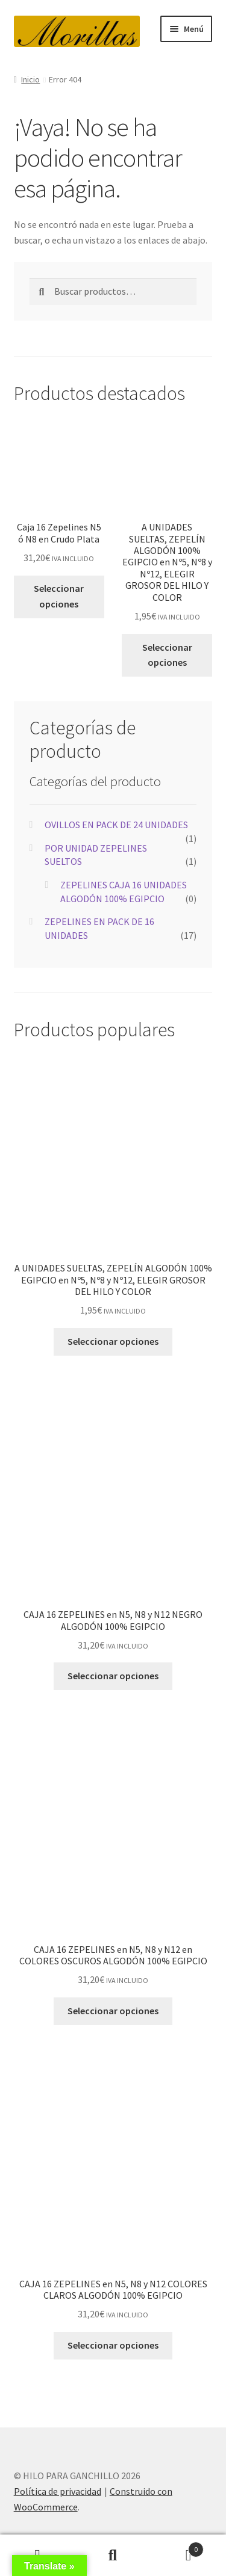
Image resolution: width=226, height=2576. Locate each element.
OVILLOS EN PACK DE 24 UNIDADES (116, 825)
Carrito (177, 2546)
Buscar (113, 2555)
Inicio (30, 79)
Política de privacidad (57, 2491)
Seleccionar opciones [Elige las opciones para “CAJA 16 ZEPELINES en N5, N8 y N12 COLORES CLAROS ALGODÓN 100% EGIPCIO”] (113, 2345)
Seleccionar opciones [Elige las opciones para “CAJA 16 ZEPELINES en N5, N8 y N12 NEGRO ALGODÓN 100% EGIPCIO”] (113, 1676)
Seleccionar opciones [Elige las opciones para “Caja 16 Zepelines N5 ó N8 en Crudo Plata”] (59, 596)
